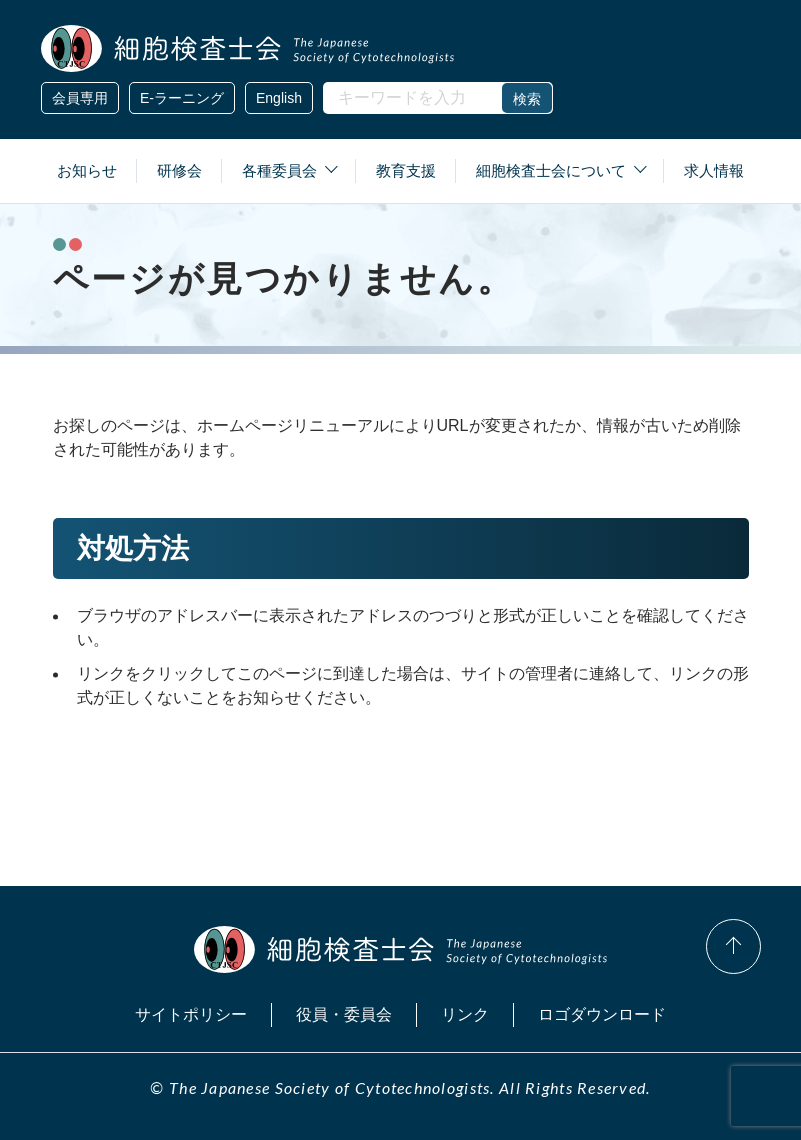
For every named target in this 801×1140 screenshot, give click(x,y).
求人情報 (714, 170)
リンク (465, 1014)
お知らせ (87, 170)
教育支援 (406, 170)
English (279, 98)
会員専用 (80, 98)
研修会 (179, 170)
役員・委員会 (344, 1014)
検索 (527, 99)
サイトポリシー (191, 1014)
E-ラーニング (182, 98)
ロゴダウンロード (602, 1014)
